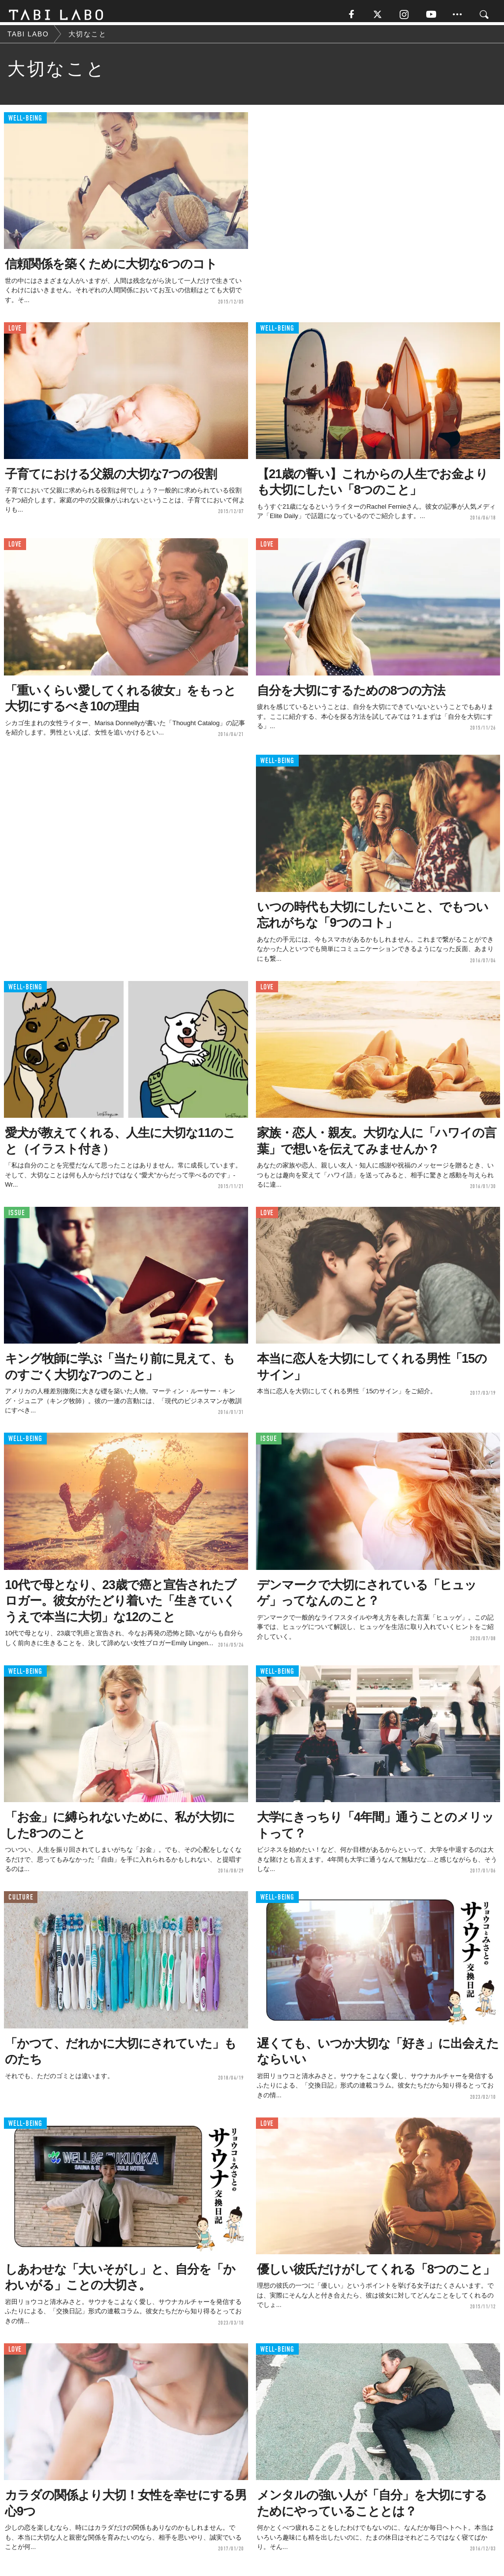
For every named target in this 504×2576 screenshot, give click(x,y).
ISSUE (16, 1217)
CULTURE (20, 1901)
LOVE (15, 332)
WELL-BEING (25, 122)
